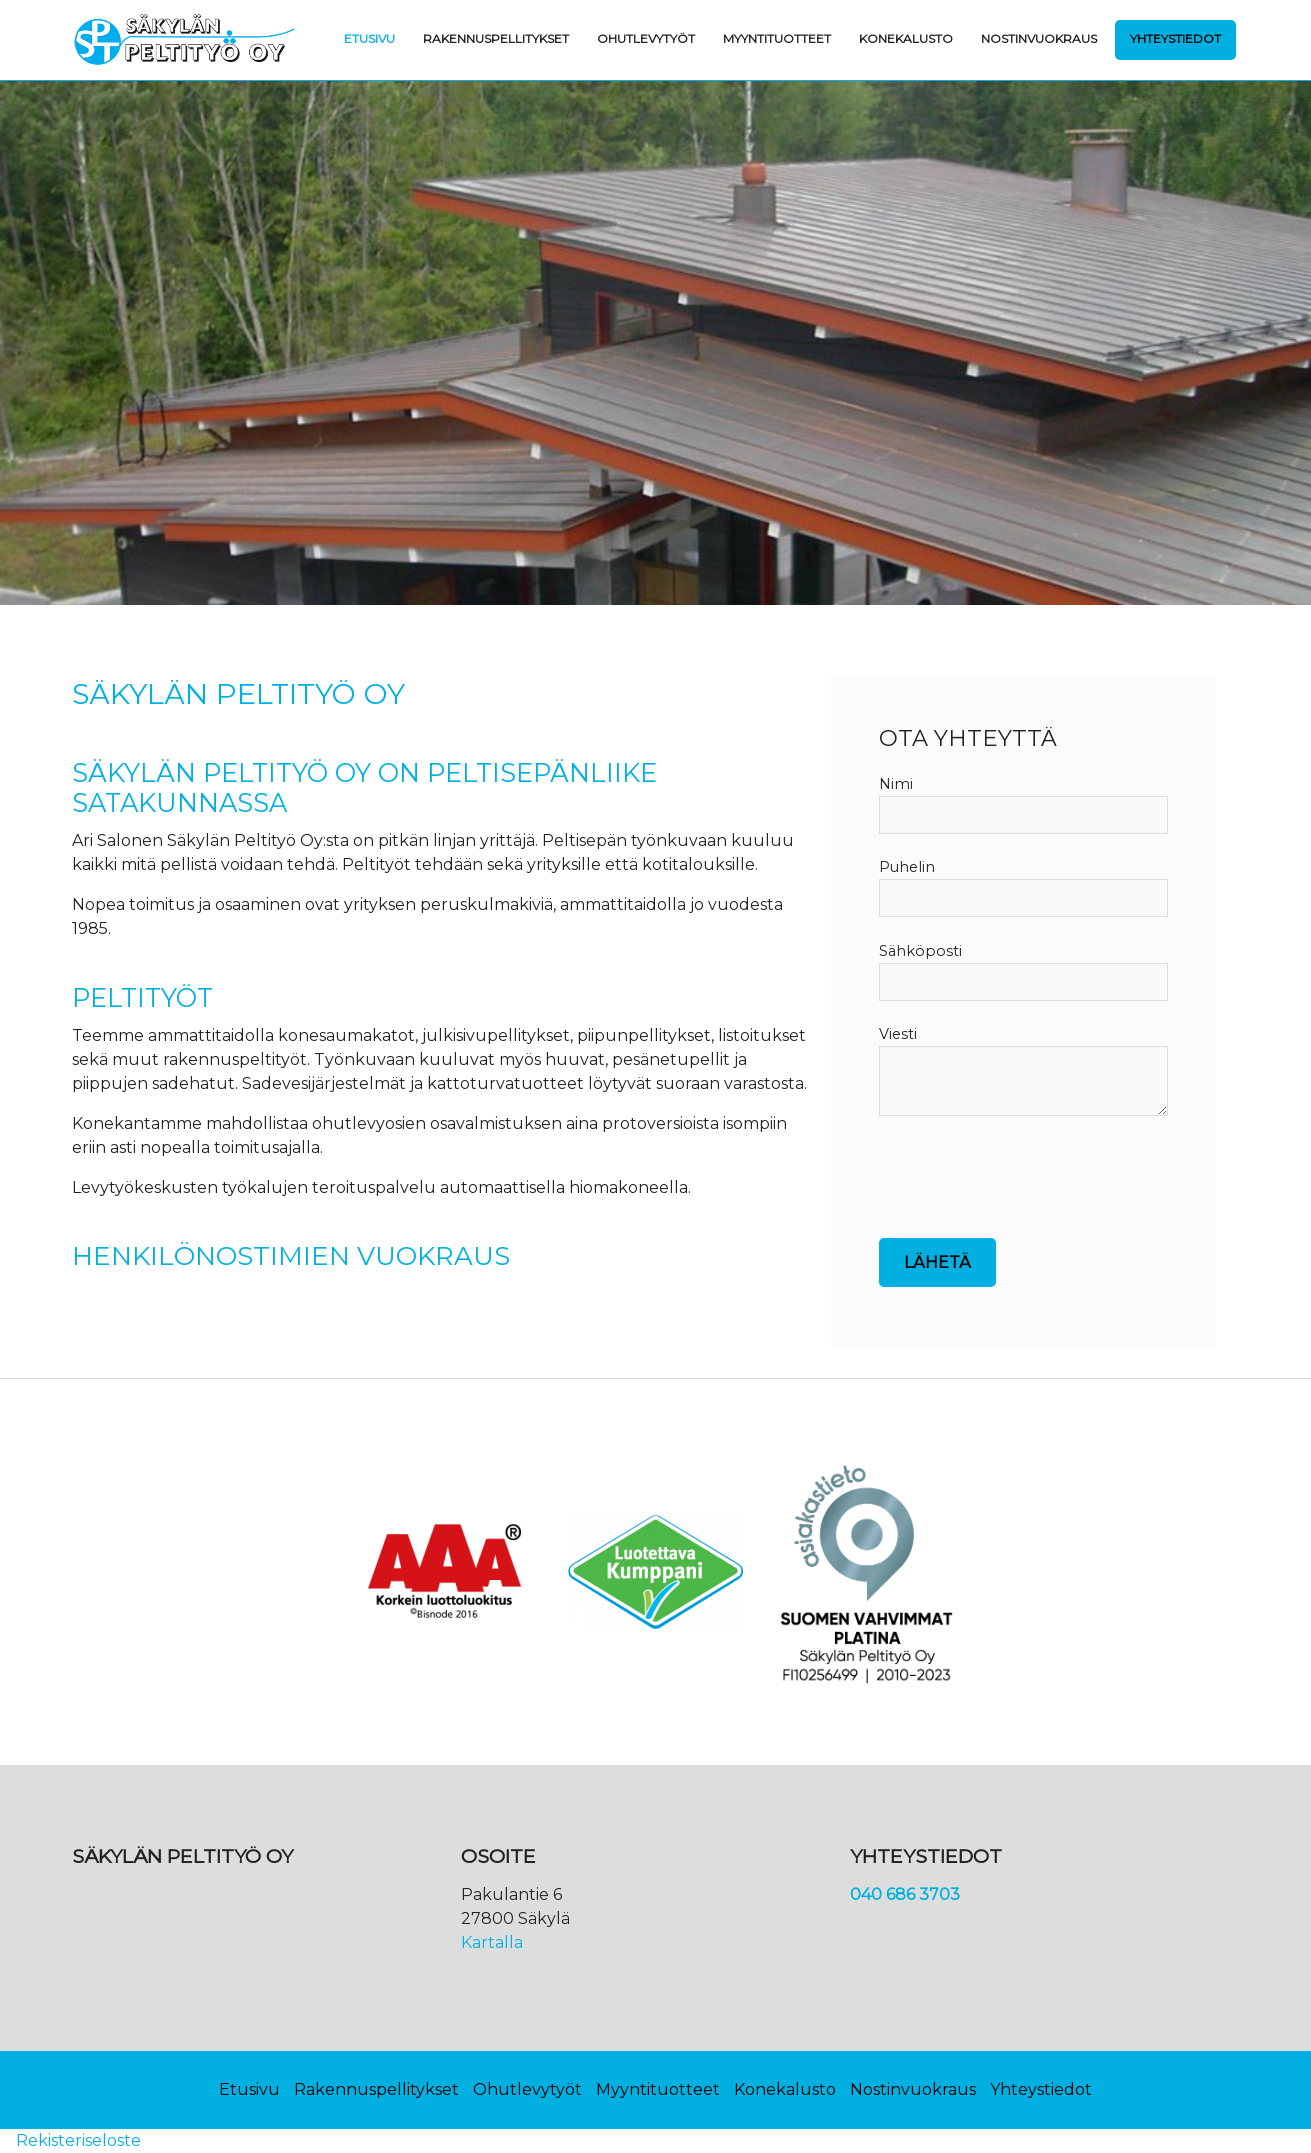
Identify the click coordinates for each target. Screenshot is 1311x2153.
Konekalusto (906, 38)
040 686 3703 (905, 1894)
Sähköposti (920, 951)
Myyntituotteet (777, 38)
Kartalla (492, 1942)
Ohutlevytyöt (646, 38)
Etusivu (369, 38)
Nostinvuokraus (1039, 38)
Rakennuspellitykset (496, 38)
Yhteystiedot (1175, 38)
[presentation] (1031, 1191)
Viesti (898, 1034)
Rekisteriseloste (78, 2140)
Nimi (896, 784)
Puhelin (907, 867)
